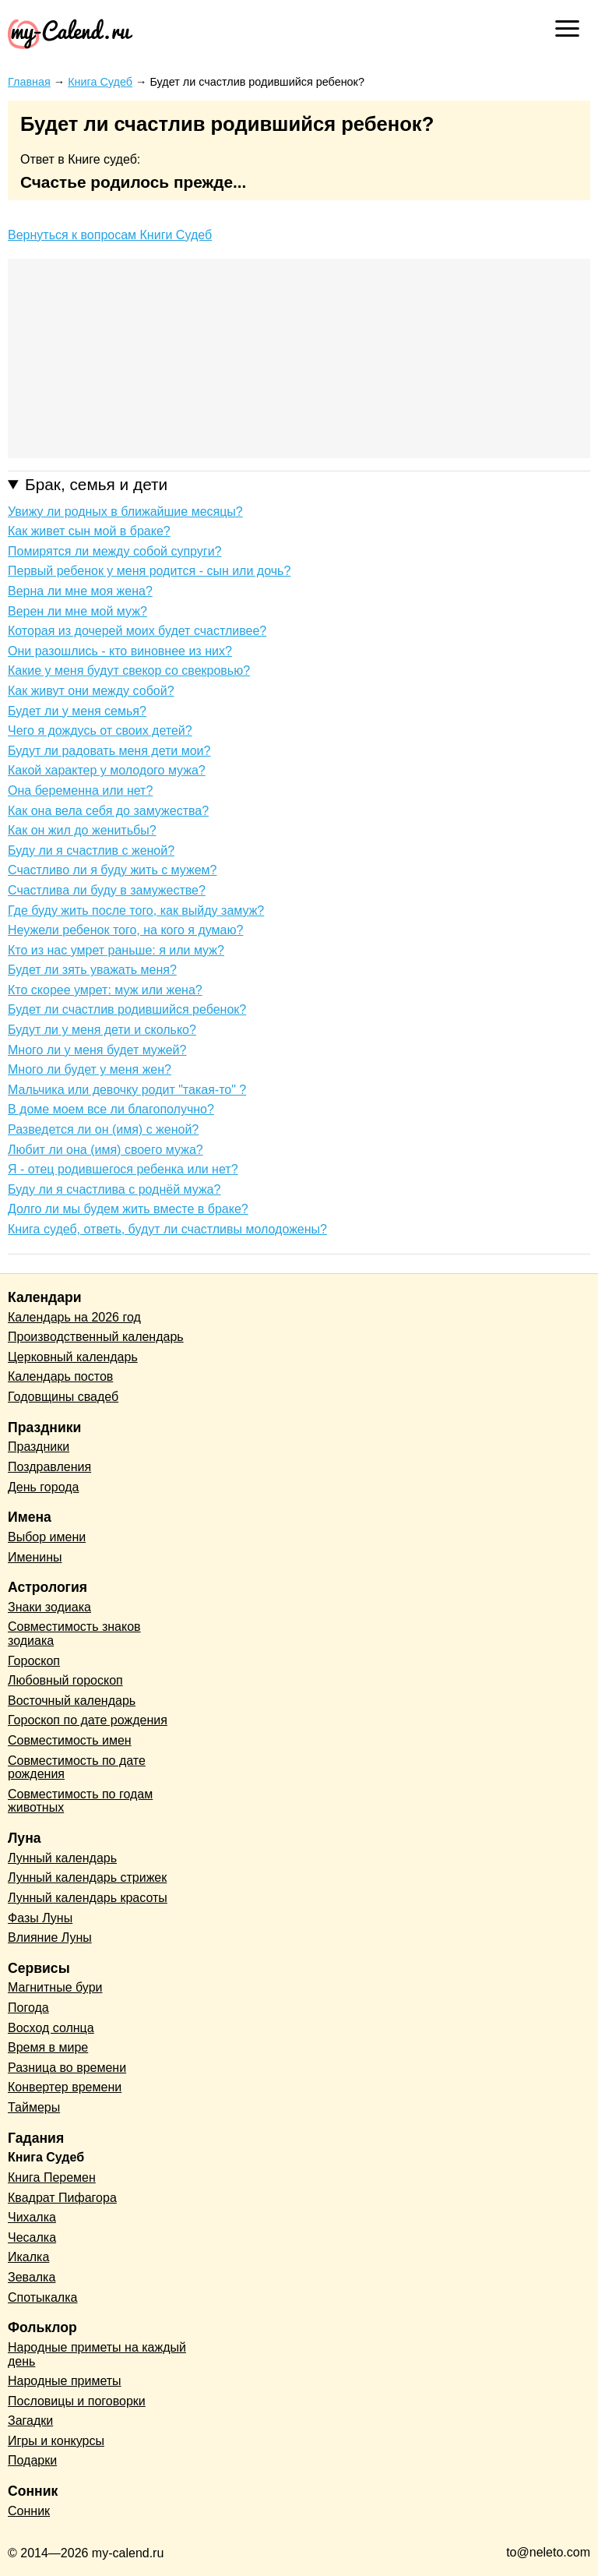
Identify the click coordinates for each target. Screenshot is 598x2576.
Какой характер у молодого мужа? (107, 770)
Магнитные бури (55, 1987)
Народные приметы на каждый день (97, 2354)
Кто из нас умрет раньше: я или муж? (116, 950)
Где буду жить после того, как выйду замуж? (136, 910)
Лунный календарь (62, 1858)
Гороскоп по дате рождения (87, 1720)
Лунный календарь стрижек (87, 1877)
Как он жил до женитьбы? (82, 830)
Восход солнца (51, 2027)
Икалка (28, 2257)
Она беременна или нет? (80, 790)
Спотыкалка (42, 2297)
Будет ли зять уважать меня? (92, 969)
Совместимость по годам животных (80, 1801)
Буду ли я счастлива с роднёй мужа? (114, 1189)
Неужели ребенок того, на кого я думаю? (125, 930)
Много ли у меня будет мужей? (97, 1050)
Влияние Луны (50, 1937)
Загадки (30, 2420)
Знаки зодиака (49, 1607)
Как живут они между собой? (91, 690)
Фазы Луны (40, 1918)
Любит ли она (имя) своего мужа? (105, 1149)
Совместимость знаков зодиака (74, 1633)
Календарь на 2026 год (74, 1317)
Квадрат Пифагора (62, 2197)
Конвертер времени (64, 2087)
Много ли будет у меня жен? (89, 1069)
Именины (35, 1557)
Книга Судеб (46, 2157)
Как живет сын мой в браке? (89, 531)
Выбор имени (47, 1537)
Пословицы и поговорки (77, 2401)
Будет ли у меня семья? (77, 711)
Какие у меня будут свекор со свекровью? (129, 670)
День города (43, 1487)
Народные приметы (64, 2380)
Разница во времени (67, 2067)
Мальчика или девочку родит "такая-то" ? (127, 1089)
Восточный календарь (71, 1700)
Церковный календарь (73, 1357)
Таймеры (34, 2107)
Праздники (38, 1446)
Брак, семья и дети (96, 484)
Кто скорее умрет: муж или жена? (105, 990)
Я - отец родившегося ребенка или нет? (123, 1169)
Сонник (29, 2511)
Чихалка (32, 2217)
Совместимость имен (70, 1740)
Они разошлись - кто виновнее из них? (120, 651)
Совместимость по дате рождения (77, 1767)
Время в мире (48, 2047)
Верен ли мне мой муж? (77, 611)
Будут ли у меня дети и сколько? (102, 1029)
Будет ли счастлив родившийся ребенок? (127, 1009)
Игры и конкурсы (56, 2440)
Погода (28, 2007)
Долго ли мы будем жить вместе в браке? (128, 1209)
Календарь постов (60, 1376)
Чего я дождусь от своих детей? (100, 730)
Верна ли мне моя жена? (80, 591)
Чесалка (32, 2237)
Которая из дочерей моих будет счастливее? (137, 630)
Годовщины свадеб (63, 1396)
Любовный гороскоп (65, 1680)
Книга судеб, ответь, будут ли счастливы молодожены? (167, 1229)
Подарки (32, 2460)
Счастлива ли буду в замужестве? (107, 890)
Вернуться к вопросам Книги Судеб (110, 235)
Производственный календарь (96, 1336)
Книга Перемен (52, 2177)
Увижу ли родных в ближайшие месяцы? (125, 511)
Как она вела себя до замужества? (108, 810)
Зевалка (31, 2277)
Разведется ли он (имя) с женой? (103, 1129)
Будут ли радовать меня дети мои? (109, 750)
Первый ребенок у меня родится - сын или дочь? (149, 570)
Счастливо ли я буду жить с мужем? (112, 870)
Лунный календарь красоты (87, 1897)
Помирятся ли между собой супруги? (114, 551)
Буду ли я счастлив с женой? (91, 850)
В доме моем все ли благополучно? (111, 1109)
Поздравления (49, 1466)
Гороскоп (34, 1660)
